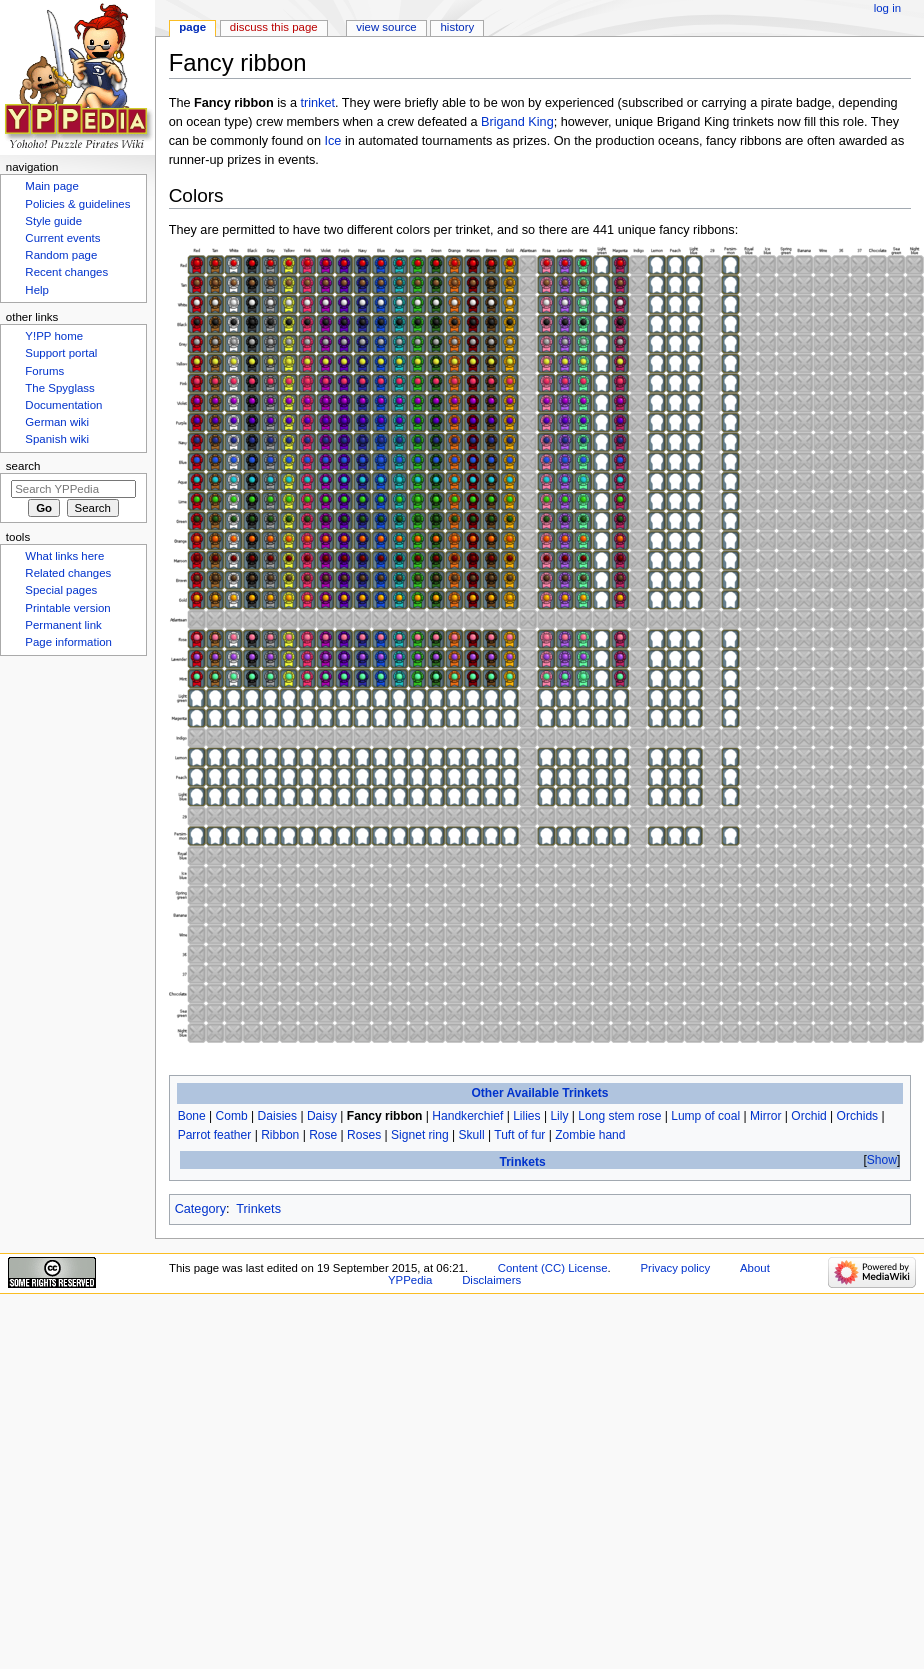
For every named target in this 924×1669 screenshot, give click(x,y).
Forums (44, 371)
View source (386, 27)
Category (200, 1209)
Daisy (322, 1116)
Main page (52, 186)
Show (882, 1160)
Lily (559, 1116)
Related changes (68, 573)
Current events (62, 238)
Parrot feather (215, 1135)
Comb (232, 1116)
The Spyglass (59, 388)
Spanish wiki (57, 439)
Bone (192, 1116)
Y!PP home (54, 336)
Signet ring (420, 1135)
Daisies (278, 1116)
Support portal (61, 353)
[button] (881, 1160)
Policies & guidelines (77, 204)
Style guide (53, 221)
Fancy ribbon (385, 1116)
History (458, 27)
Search (23, 466)
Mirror (765, 1116)
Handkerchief (467, 1116)
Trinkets (522, 1162)
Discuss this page (274, 27)
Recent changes (66, 272)
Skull (472, 1135)
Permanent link (63, 625)
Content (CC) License (553, 1268)
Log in (887, 8)
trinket (317, 103)
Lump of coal (705, 1116)
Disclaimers (491, 1280)
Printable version (67, 608)
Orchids (858, 1116)
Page (192, 27)
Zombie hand (590, 1135)
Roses (364, 1135)
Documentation (63, 405)
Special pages (61, 590)
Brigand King (517, 122)
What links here (64, 556)
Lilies (526, 1116)
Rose (323, 1135)
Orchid (808, 1116)
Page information (68, 642)
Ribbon (280, 1135)
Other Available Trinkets (539, 1093)
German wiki (57, 422)
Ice (333, 141)
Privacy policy (675, 1268)
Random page (61, 255)
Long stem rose (619, 1116)
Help (37, 290)
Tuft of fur (519, 1135)
